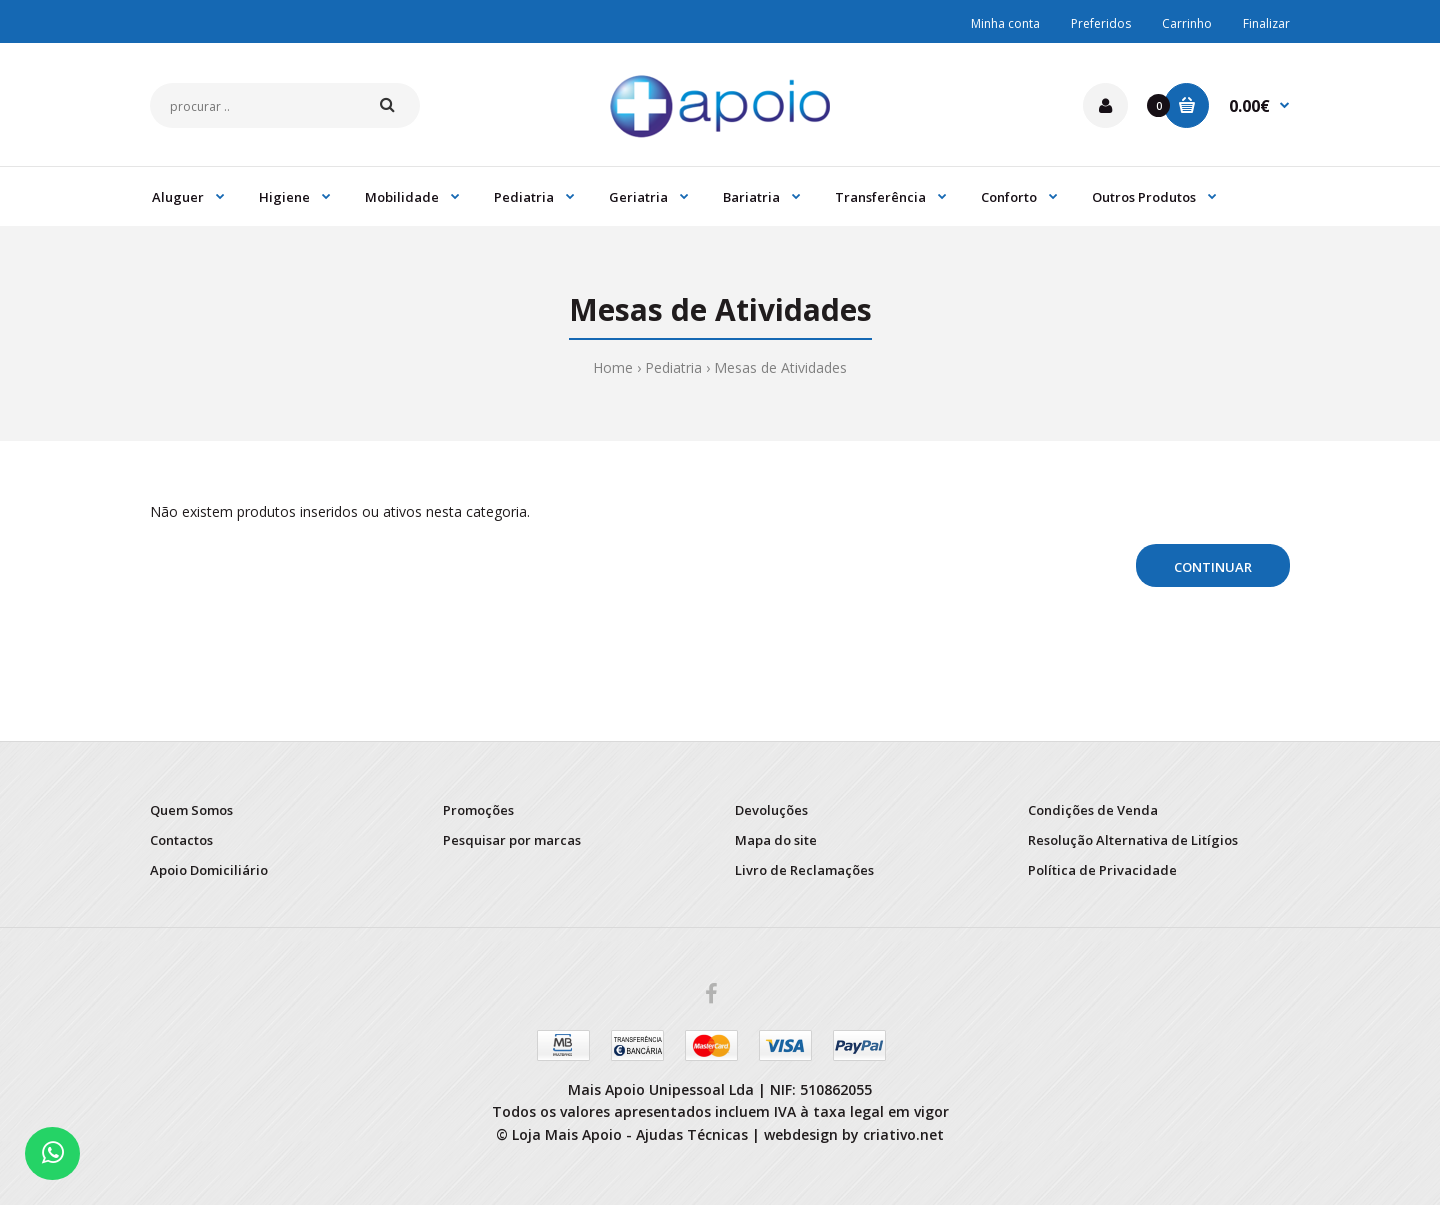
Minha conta (1005, 23)
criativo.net (903, 1134)
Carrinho (1187, 23)
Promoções (478, 810)
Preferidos (1101, 23)
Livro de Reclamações (804, 870)
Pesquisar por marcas (512, 840)
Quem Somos (191, 810)
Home (613, 367)
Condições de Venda (1093, 810)
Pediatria (673, 367)
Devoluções (771, 810)
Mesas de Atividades (780, 367)
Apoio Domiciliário (209, 870)
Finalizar (1266, 23)
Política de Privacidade (1102, 870)
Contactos (181, 840)
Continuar (1213, 567)
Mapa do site (776, 840)
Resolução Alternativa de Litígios (1133, 840)
